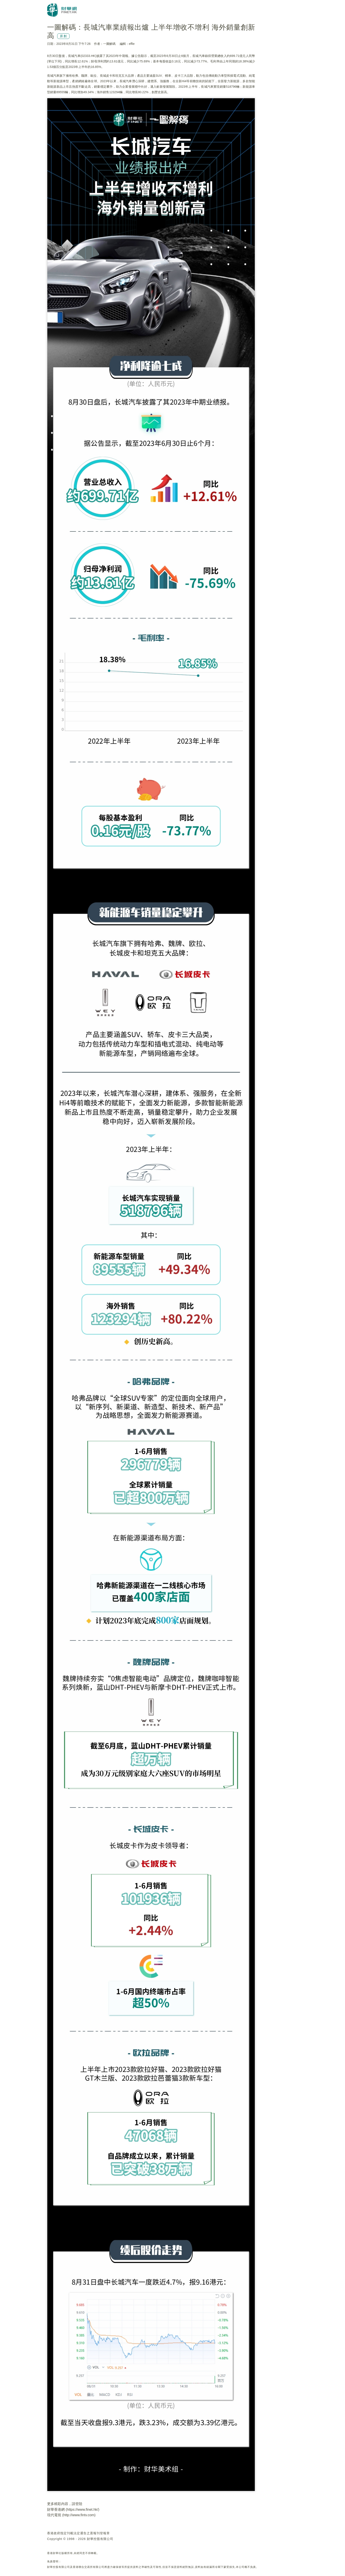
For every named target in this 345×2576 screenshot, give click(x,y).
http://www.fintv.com (78, 2515)
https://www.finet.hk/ (82, 2509)
